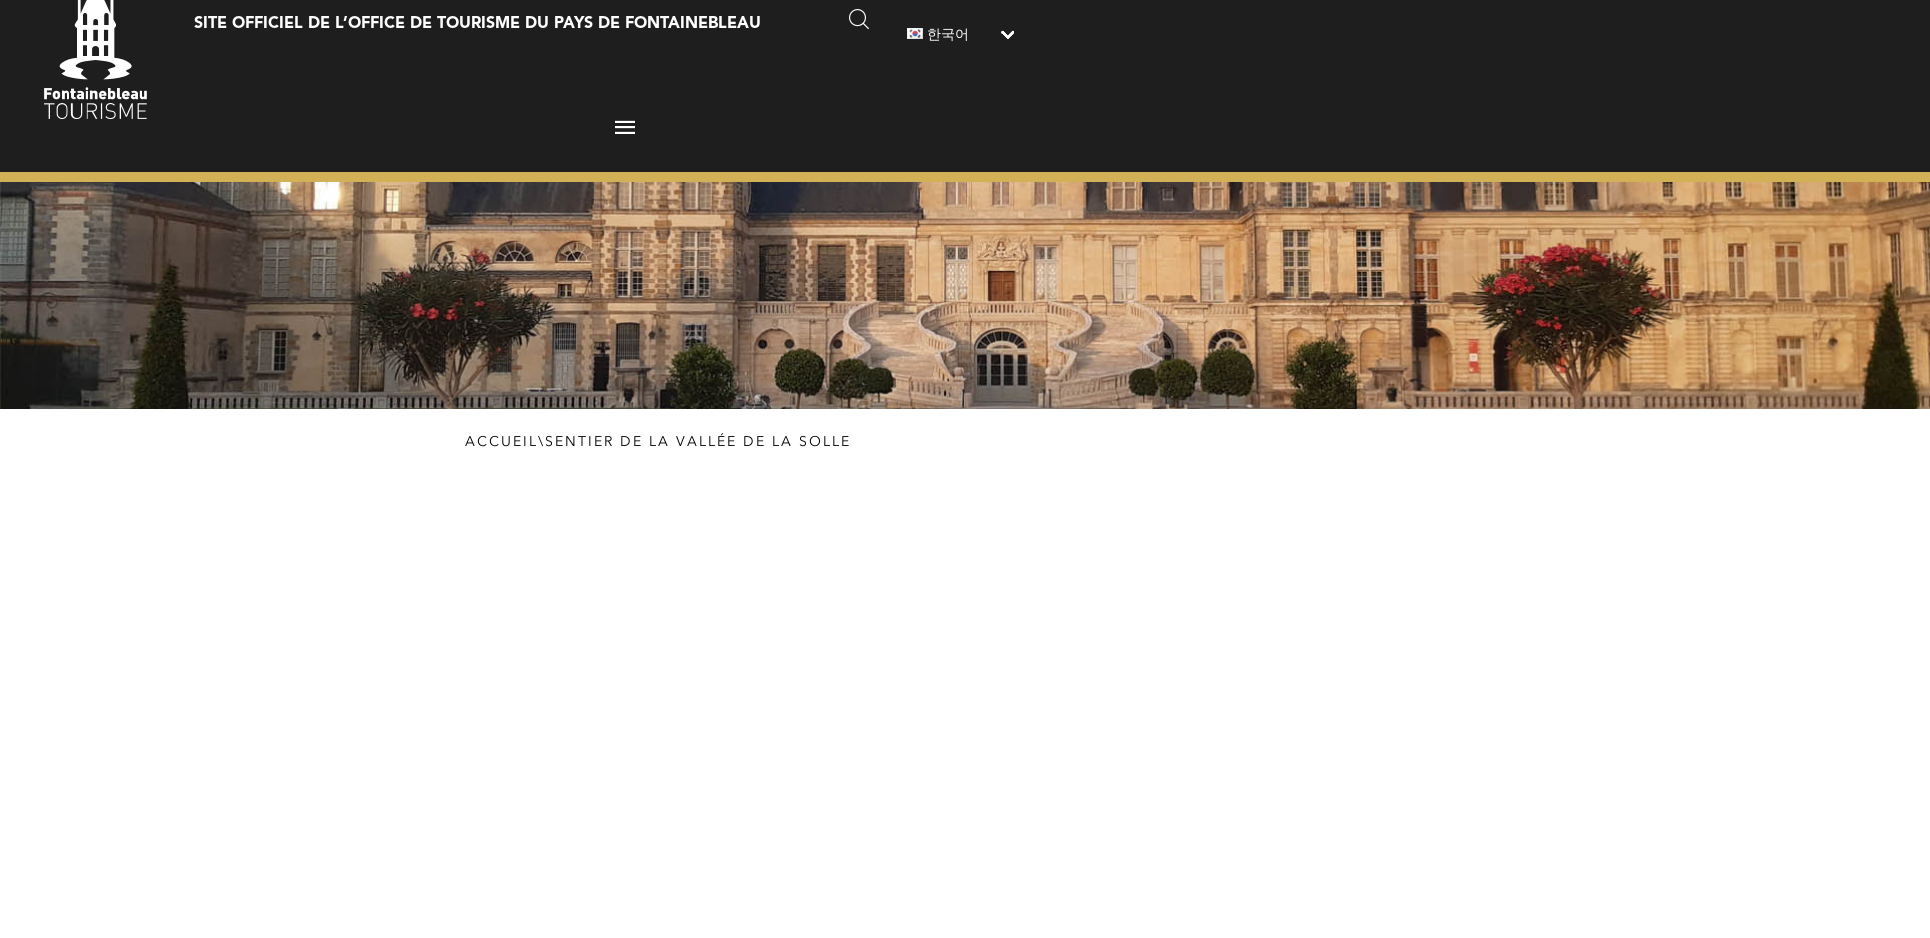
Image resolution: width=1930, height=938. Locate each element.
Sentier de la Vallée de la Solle (698, 442)
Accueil (501, 442)
